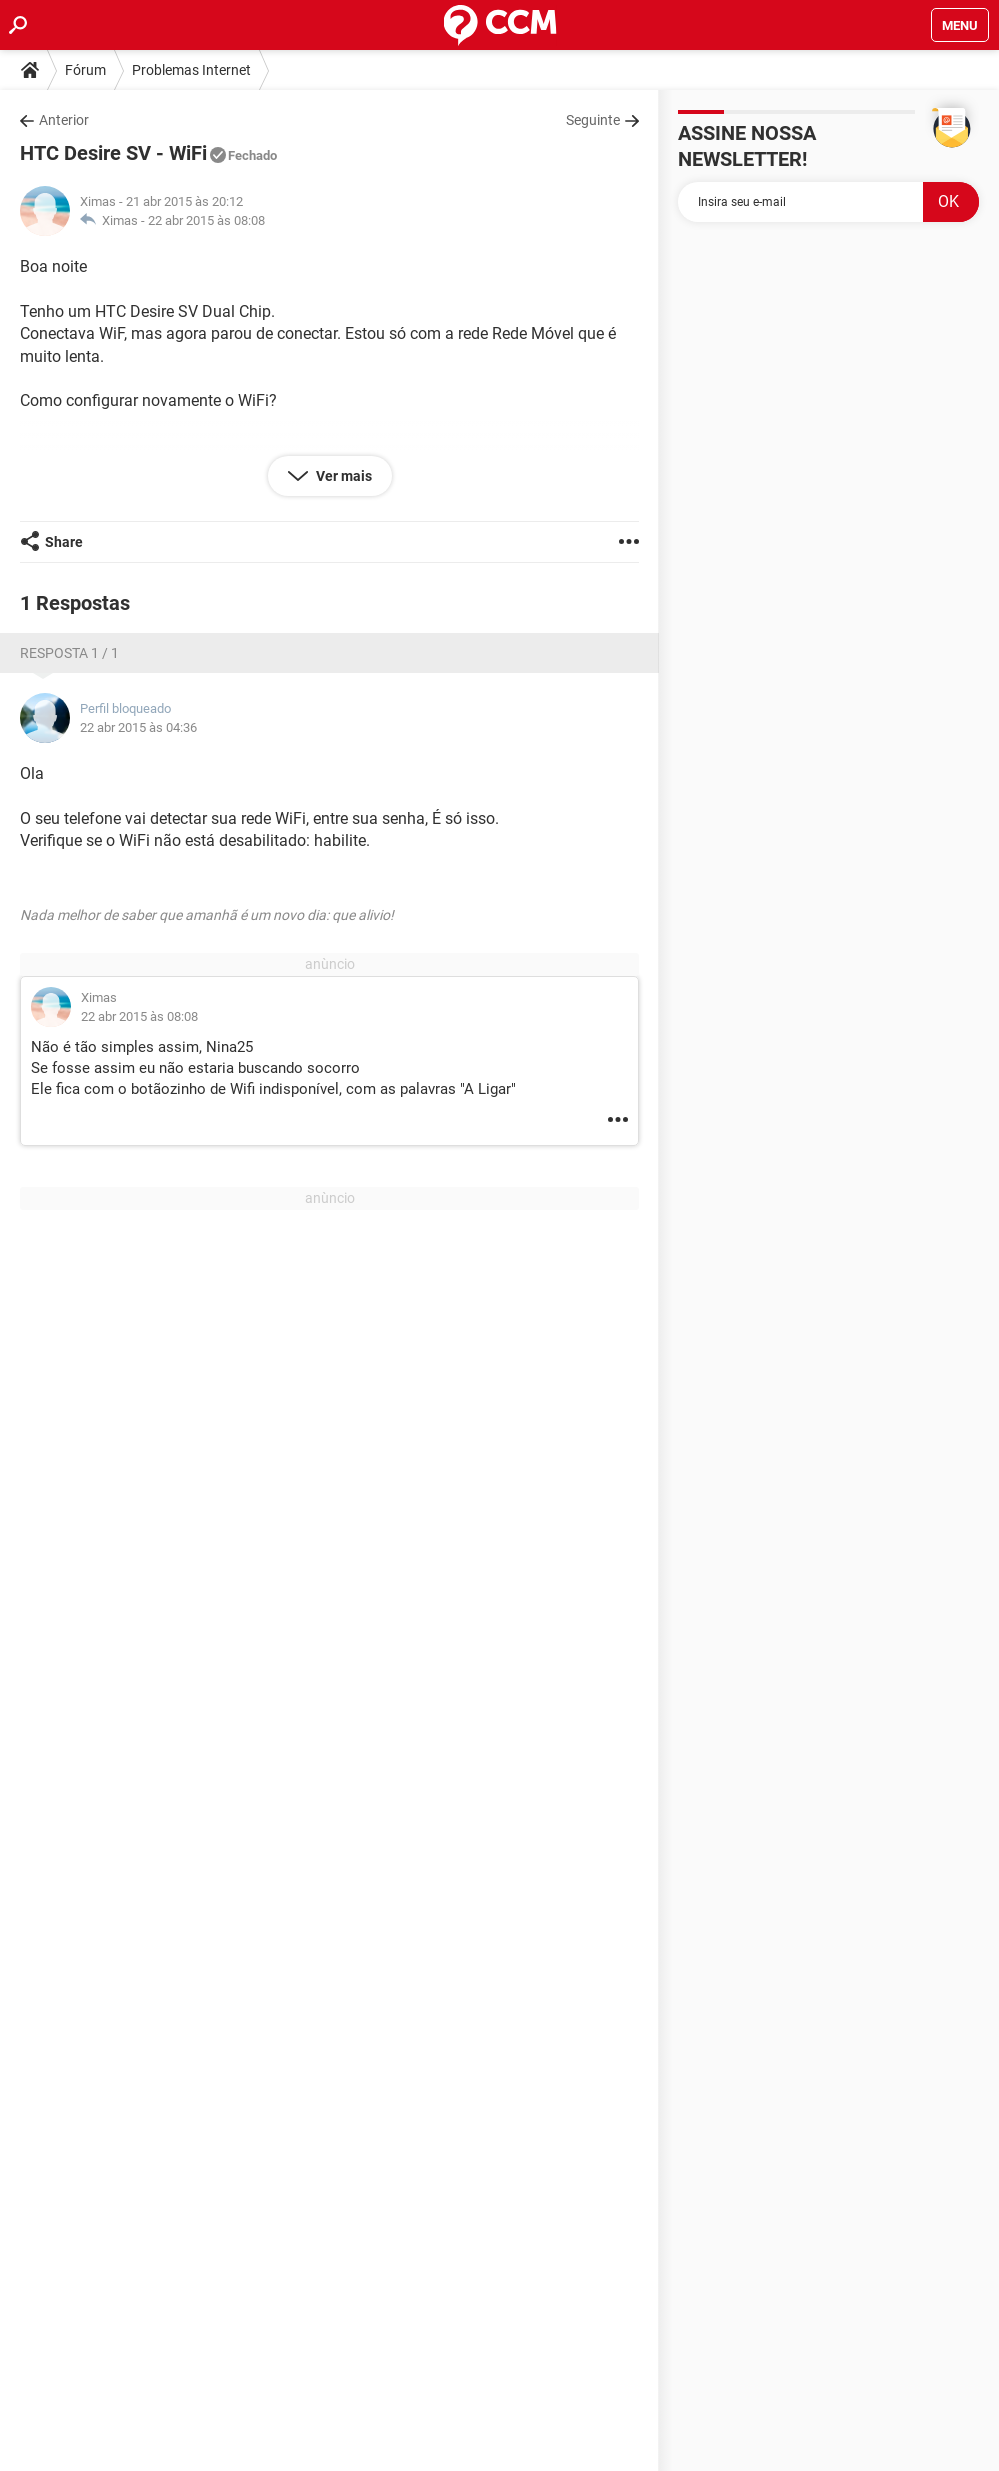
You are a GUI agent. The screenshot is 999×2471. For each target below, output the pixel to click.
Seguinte (593, 120)
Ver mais (342, 476)
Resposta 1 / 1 (69, 653)
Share (64, 542)
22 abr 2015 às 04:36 (138, 727)
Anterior (64, 120)
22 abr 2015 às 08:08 (206, 220)
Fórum (85, 70)
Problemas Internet (191, 70)
